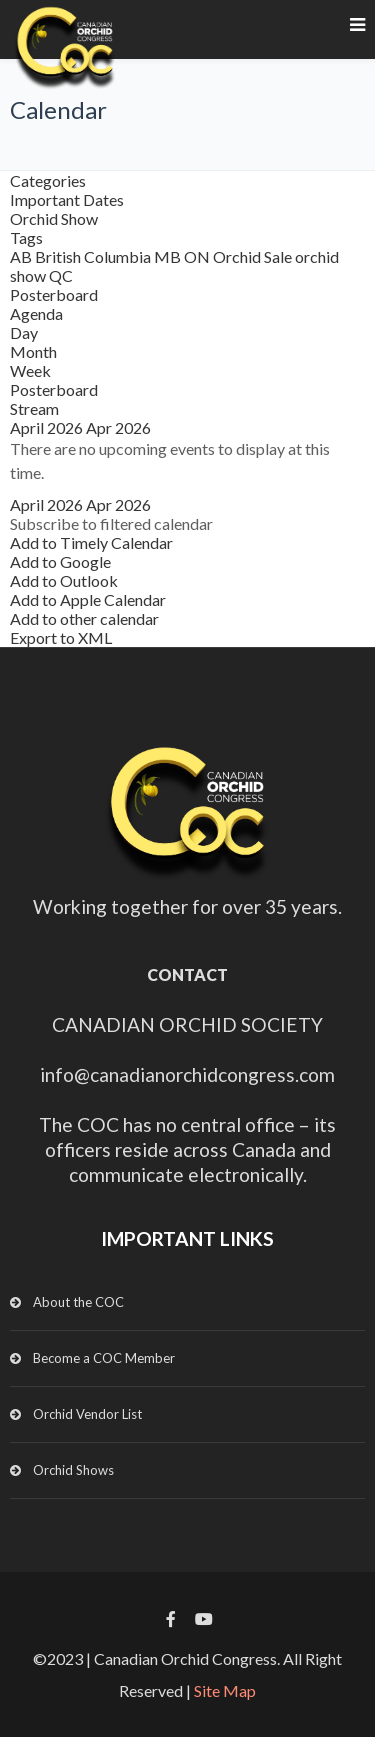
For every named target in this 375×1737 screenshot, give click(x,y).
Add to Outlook (64, 580)
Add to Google (60, 561)
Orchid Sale (254, 256)
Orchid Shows (73, 1470)
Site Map (225, 1690)
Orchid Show (54, 218)
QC (61, 275)
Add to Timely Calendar (91, 542)
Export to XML (61, 637)
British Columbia (94, 256)
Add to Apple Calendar (88, 599)
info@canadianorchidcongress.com (187, 1074)
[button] (111, 523)
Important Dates (67, 199)
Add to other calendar (84, 618)
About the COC (78, 1302)
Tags (26, 237)
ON (198, 256)
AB (22, 256)
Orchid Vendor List (87, 1414)
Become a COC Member (104, 1358)
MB (169, 256)
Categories (48, 180)
